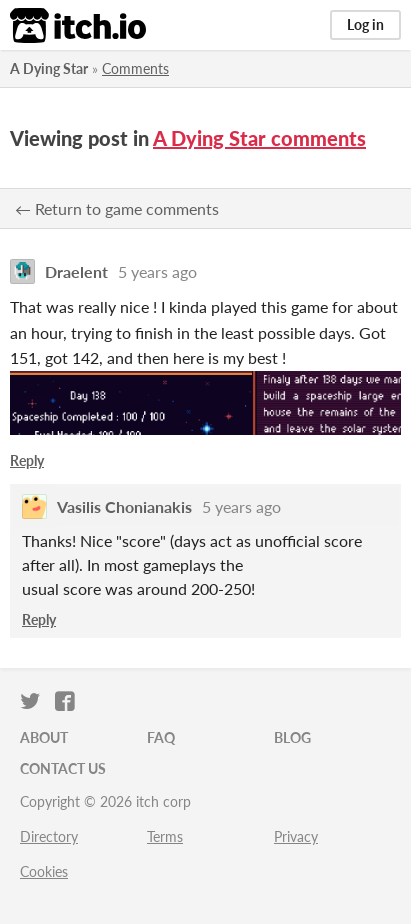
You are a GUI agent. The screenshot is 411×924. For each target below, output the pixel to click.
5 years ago (157, 271)
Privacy (296, 836)
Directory (49, 836)
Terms (165, 836)
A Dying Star (49, 68)
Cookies (44, 871)
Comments (135, 68)
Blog (292, 737)
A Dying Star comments (259, 138)
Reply (27, 460)
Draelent (76, 271)
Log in (365, 24)
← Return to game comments (117, 208)
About (44, 737)
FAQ (161, 737)
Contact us (63, 768)
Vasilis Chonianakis (124, 506)
